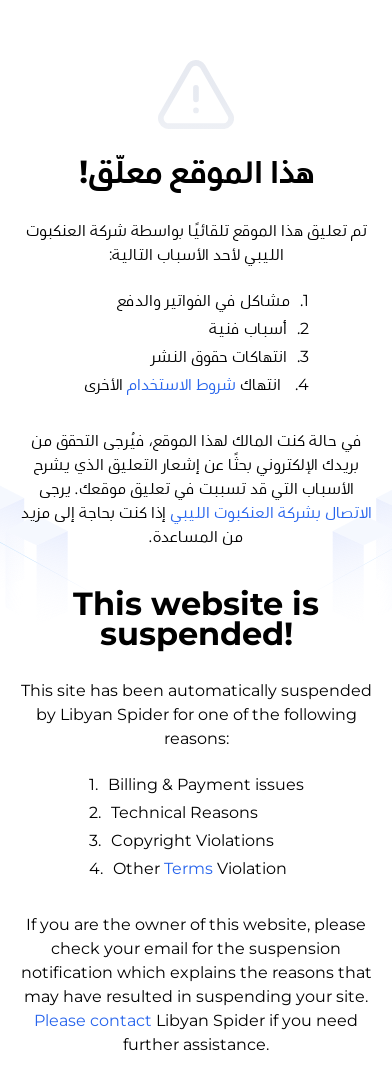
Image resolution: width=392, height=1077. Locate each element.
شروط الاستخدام (181, 385)
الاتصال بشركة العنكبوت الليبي (271, 513)
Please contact (93, 1020)
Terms (188, 868)
